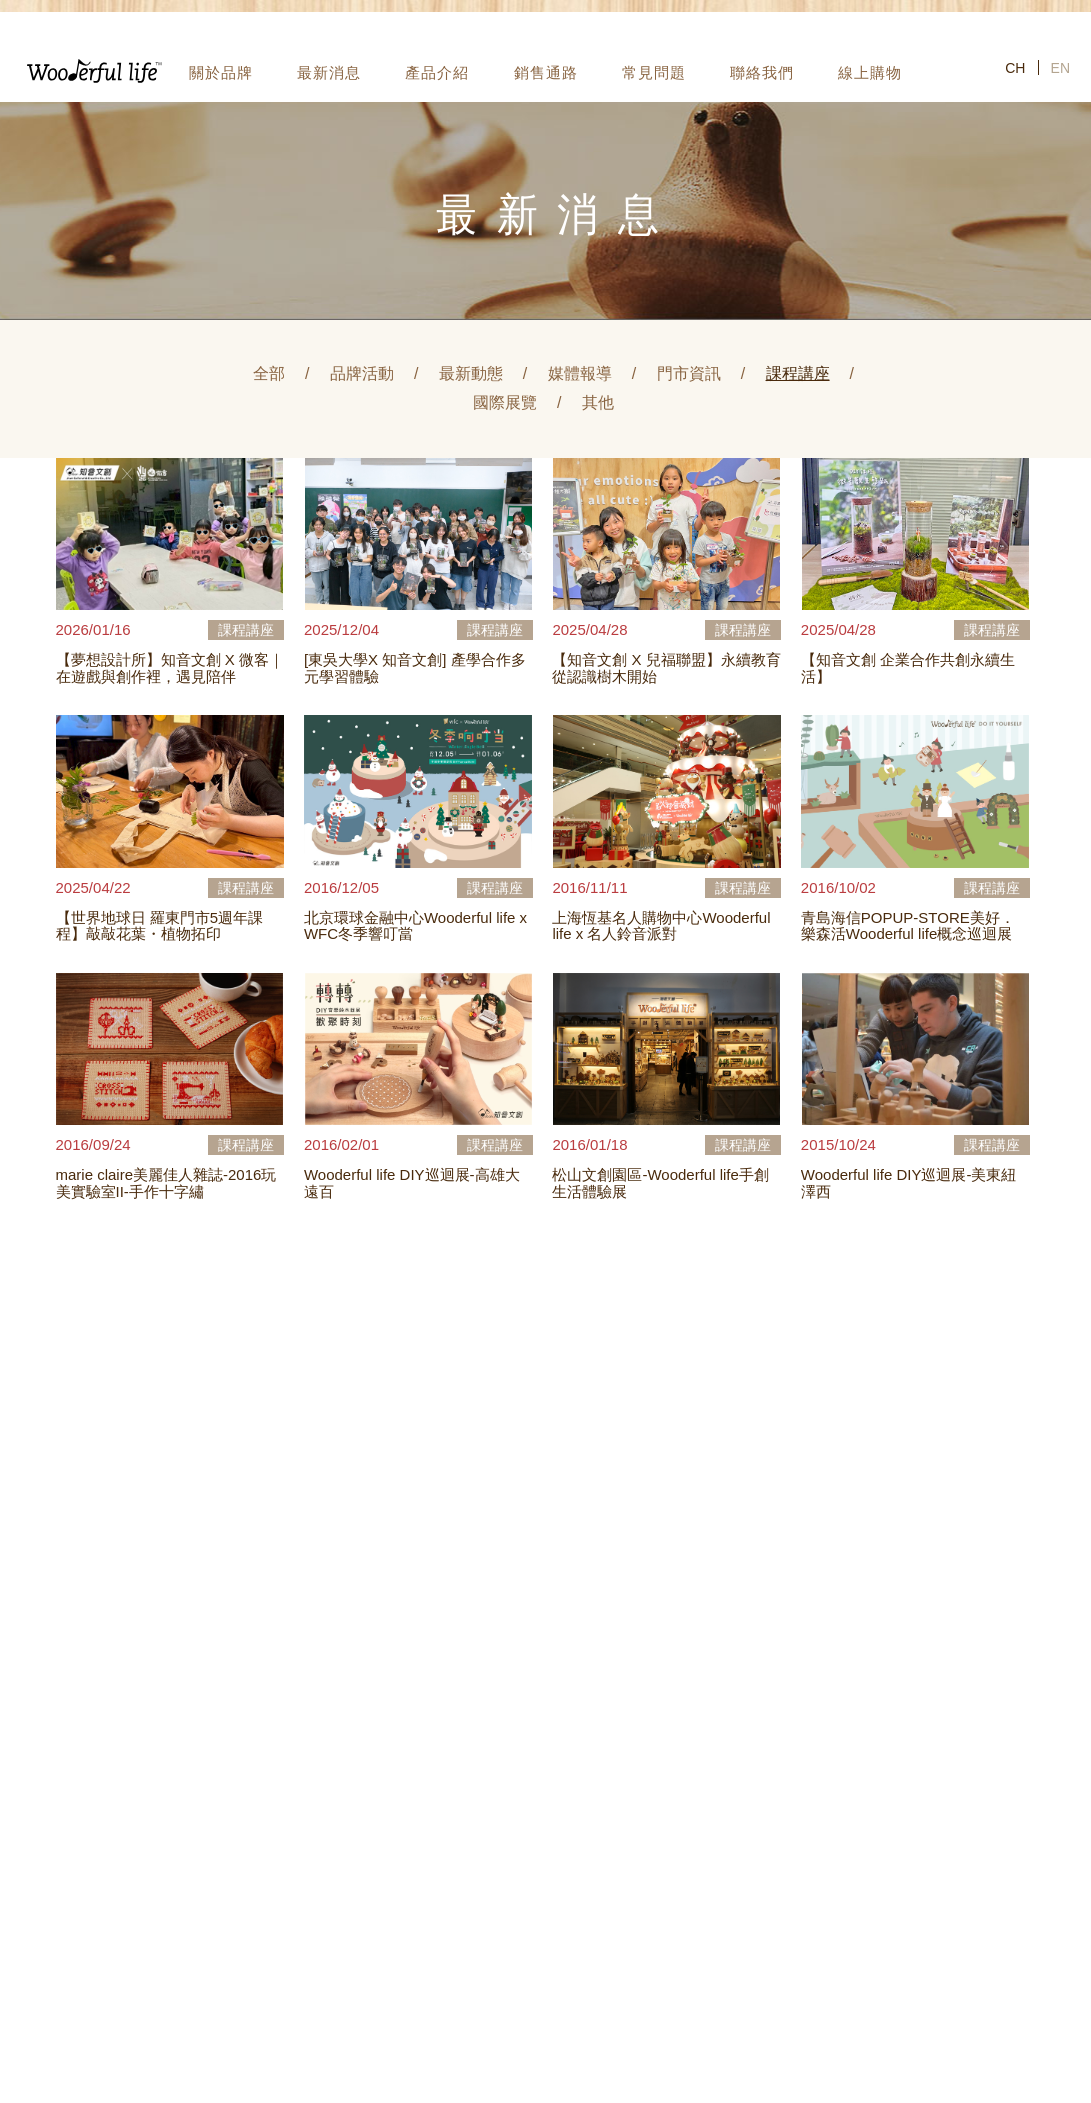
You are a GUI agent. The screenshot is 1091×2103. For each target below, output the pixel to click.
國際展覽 (505, 402)
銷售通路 (546, 72)
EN (1060, 68)
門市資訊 (689, 373)
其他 (598, 402)
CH (1015, 68)
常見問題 (654, 72)
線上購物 (870, 72)
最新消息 (329, 72)
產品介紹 (437, 72)
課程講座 (798, 373)
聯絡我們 (762, 72)
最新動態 (471, 373)
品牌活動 (362, 373)
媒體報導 (580, 373)
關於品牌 (221, 72)
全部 (269, 373)
